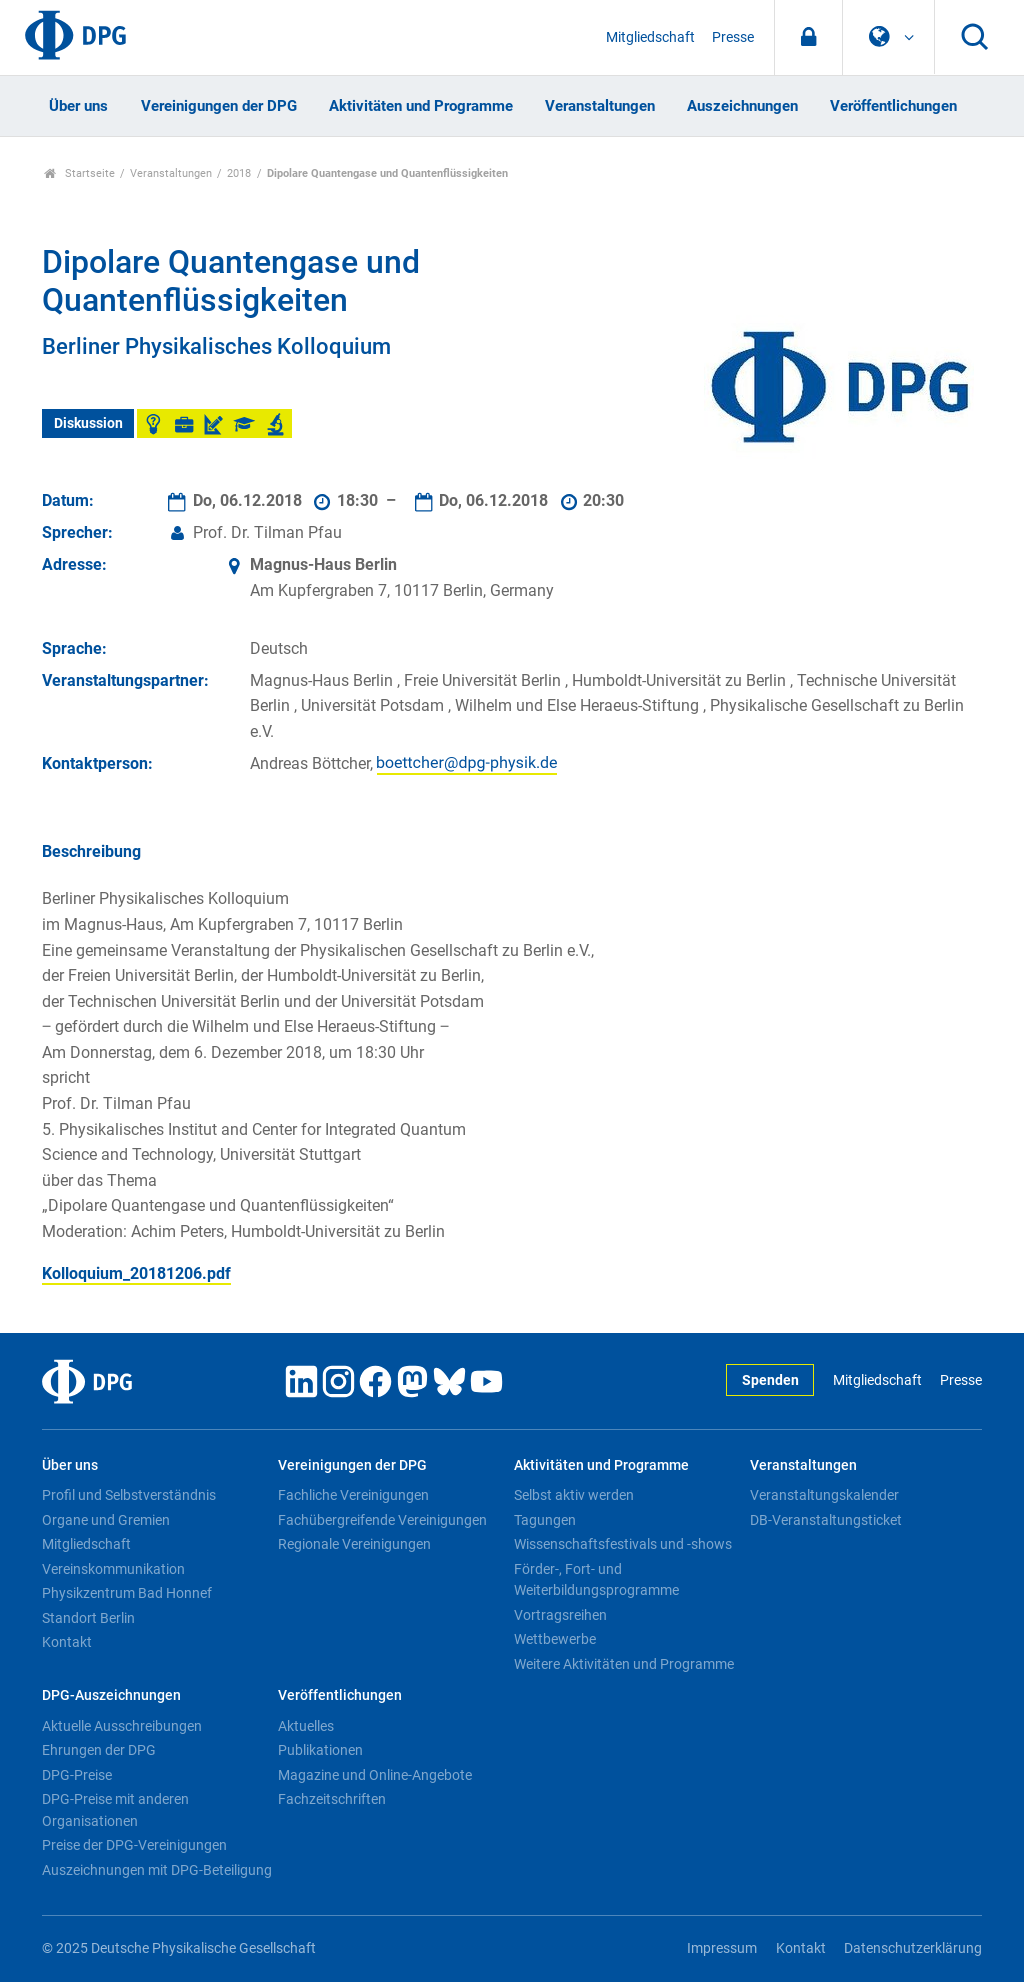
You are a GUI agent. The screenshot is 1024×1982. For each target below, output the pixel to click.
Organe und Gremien (106, 1520)
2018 (239, 173)
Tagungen (545, 1520)
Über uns (78, 106)
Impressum (722, 1948)
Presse (733, 37)
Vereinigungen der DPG (219, 106)
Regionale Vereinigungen (354, 1544)
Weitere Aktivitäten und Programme (624, 1664)
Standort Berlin (88, 1618)
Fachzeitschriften (332, 1799)
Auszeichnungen (742, 106)
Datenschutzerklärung (913, 1948)
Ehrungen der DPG (99, 1750)
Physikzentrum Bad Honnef (127, 1593)
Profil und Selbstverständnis (129, 1495)
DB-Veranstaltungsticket (826, 1520)
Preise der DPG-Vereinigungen (134, 1845)
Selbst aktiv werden (574, 1495)
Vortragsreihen (560, 1615)
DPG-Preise (77, 1775)
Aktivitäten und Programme (421, 106)
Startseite (79, 173)
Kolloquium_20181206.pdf (136, 1273)
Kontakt (67, 1642)
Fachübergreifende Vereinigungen (382, 1520)
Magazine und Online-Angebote (375, 1775)
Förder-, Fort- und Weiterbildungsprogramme (596, 1580)
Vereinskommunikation (113, 1569)
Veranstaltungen (600, 106)
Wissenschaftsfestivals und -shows (623, 1544)
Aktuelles (306, 1726)
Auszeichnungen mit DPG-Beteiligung (157, 1870)
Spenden (770, 1380)
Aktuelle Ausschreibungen (122, 1726)
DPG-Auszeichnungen (111, 1695)
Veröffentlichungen (893, 106)
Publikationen (320, 1750)
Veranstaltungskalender (824, 1495)
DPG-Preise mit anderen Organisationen (115, 1810)
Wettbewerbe (555, 1639)
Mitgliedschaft (650, 37)
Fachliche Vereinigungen (353, 1495)
